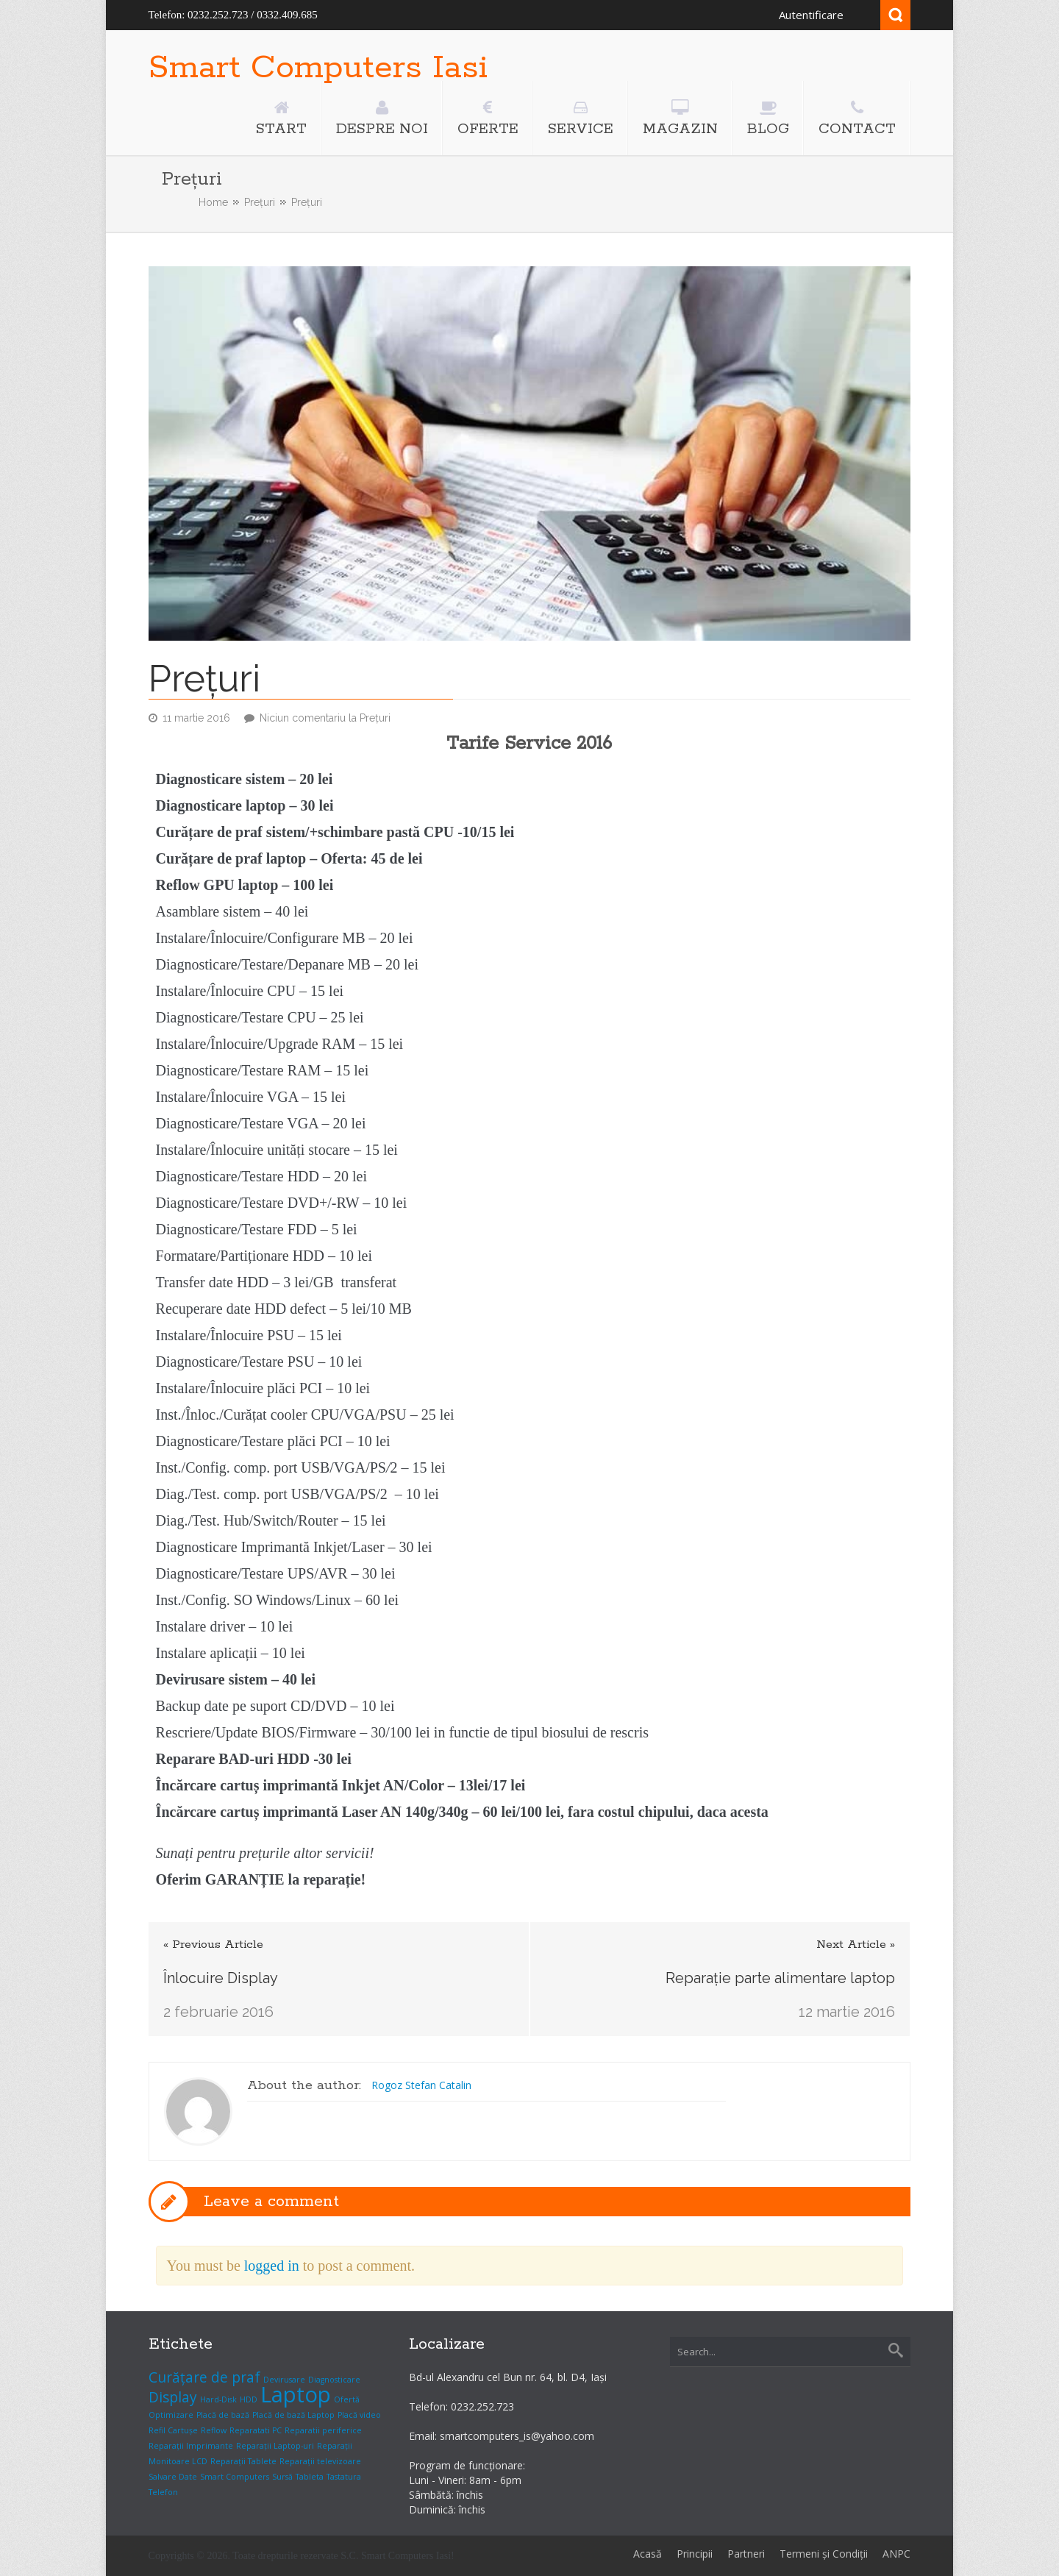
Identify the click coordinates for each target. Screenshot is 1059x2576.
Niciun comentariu (325, 718)
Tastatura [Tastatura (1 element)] (344, 2477)
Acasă (647, 2554)
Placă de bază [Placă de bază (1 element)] (222, 2415)
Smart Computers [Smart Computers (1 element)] (234, 2477)
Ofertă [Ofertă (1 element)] (347, 2399)
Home (213, 202)
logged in (271, 2265)
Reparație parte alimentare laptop (780, 1978)
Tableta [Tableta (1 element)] (310, 2477)
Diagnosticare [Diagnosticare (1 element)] (334, 2379)
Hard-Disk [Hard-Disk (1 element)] (218, 2399)
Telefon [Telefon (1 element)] (163, 2492)
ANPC (896, 2554)
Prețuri (259, 202)
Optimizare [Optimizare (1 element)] (171, 2415)
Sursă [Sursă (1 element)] (282, 2477)
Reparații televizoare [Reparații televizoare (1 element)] (320, 2461)
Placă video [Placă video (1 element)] (359, 2415)
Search (895, 15)
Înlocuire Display (220, 1978)
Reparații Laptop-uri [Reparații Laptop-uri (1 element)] (275, 2446)
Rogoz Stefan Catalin (421, 2085)
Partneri (746, 2554)
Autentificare (811, 14)
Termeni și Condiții (824, 2554)
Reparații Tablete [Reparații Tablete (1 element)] (243, 2461)
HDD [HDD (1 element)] (248, 2399)
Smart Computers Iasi (318, 68)
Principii (695, 2554)
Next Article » (855, 1944)
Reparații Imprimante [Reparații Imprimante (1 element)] (191, 2446)
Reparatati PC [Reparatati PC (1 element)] (255, 2430)
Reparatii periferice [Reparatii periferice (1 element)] (323, 2430)
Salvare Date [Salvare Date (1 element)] (173, 2477)
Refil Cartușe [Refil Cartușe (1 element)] (173, 2430)
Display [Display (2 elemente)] (173, 2397)
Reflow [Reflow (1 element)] (214, 2430)
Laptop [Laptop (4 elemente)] (295, 2394)
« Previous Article (213, 1944)
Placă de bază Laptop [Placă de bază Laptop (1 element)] (293, 2415)
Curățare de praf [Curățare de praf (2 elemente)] (204, 2377)
